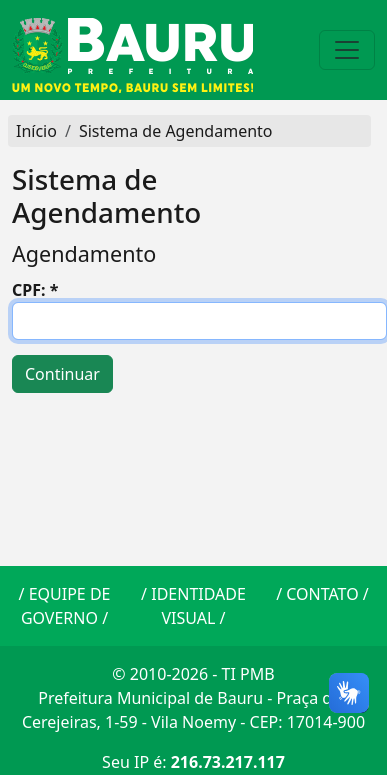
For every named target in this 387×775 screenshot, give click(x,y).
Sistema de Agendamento (176, 131)
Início (36, 131)
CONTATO (322, 594)
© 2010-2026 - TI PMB (193, 674)
